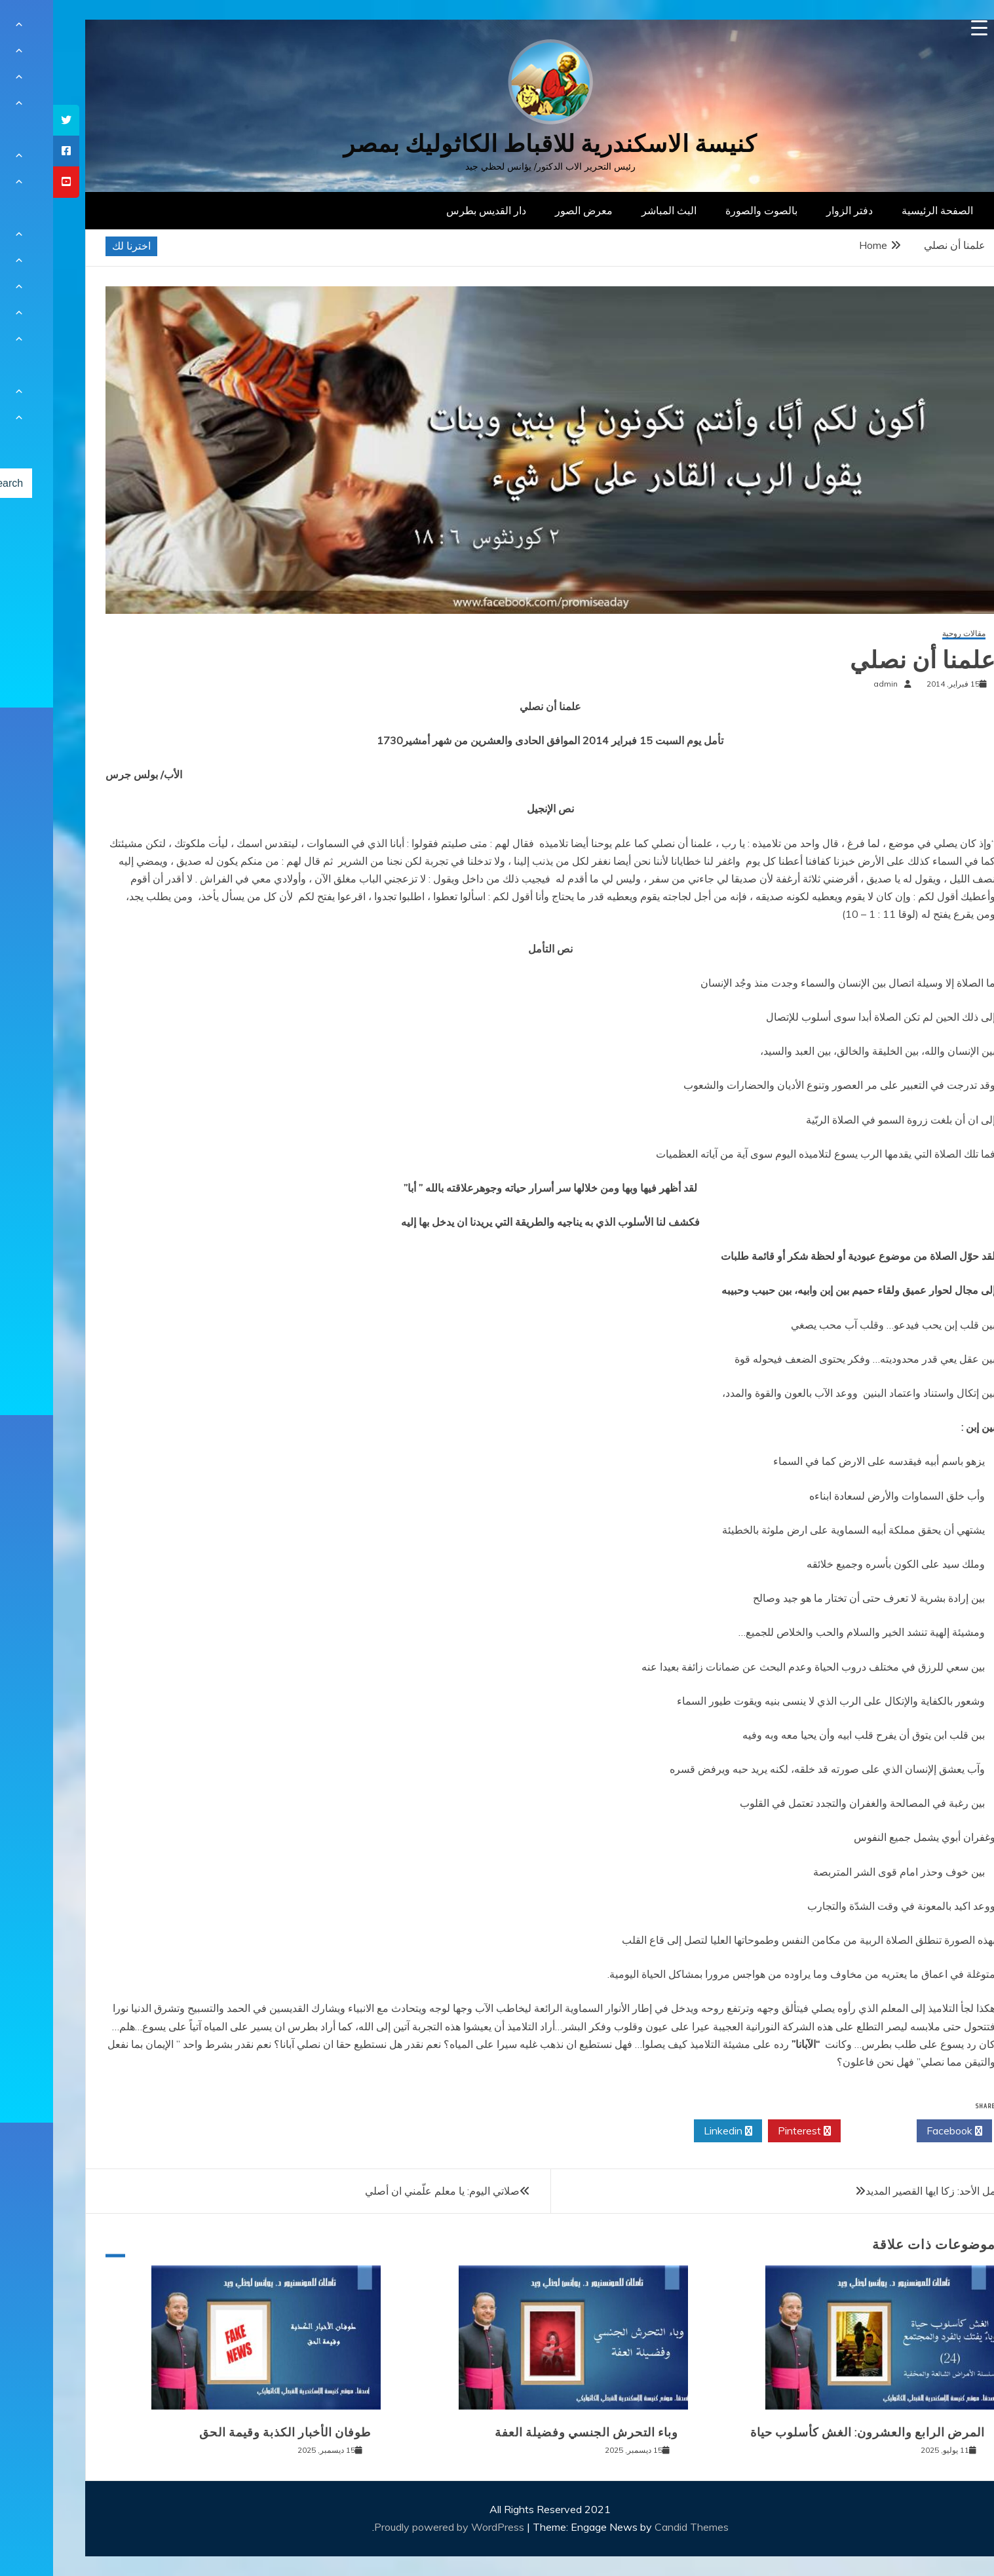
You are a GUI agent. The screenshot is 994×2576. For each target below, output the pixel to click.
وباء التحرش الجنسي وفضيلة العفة (533, 2432)
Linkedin (675, 2131)
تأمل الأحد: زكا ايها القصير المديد (880, 2190)
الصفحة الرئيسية (884, 210)
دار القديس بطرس (433, 210)
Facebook (901, 2131)
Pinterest (751, 2131)
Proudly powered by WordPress (397, 2526)
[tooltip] (13, 120)
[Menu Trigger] (926, 28)
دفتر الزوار (796, 210)
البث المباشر (615, 210)
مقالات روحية (910, 634)
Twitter (825, 2131)
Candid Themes (639, 2526)
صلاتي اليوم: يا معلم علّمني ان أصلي (389, 2190)
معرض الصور (531, 210)
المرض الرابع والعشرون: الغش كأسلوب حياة (814, 2432)
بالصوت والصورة (708, 210)
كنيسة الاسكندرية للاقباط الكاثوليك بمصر (497, 143)
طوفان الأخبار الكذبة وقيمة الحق (232, 2432)
